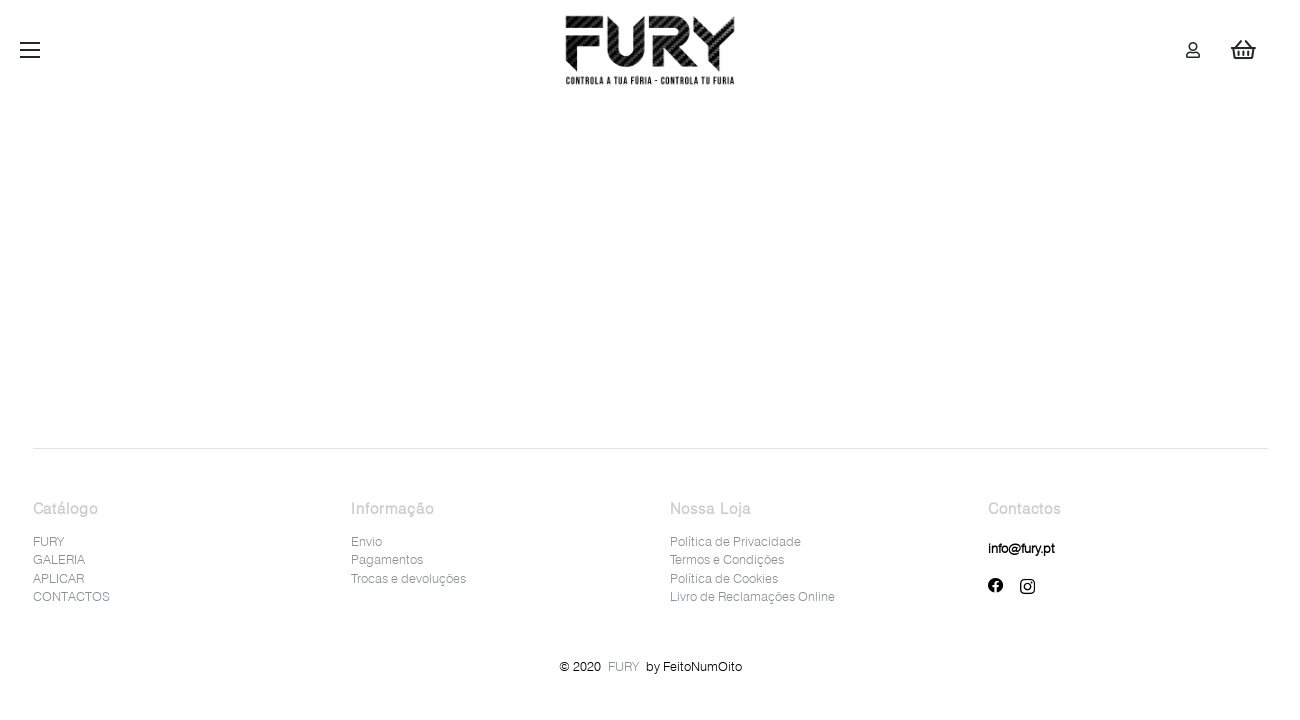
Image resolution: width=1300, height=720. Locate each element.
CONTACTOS (71, 596)
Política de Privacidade (735, 541)
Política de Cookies (724, 578)
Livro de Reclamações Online (752, 596)
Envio (366, 541)
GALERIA (59, 559)
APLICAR (58, 578)
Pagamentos (387, 559)
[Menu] (29, 50)
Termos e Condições (727, 559)
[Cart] (1243, 50)
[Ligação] (650, 50)
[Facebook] (996, 586)
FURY (48, 541)
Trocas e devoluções (408, 578)
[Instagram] (1027, 586)
